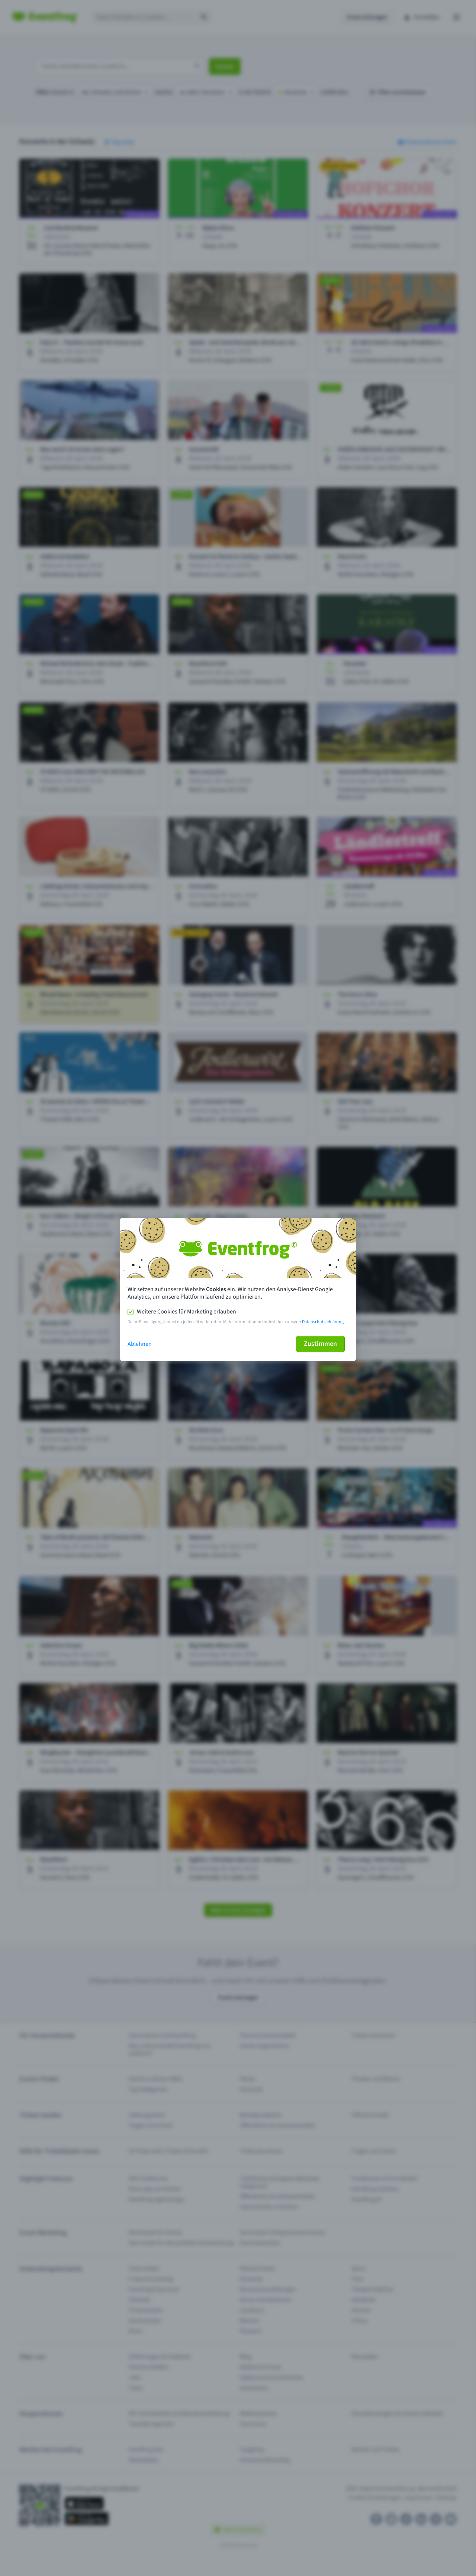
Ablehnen (140, 1344)
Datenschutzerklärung (323, 1322)
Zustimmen (320, 1343)
